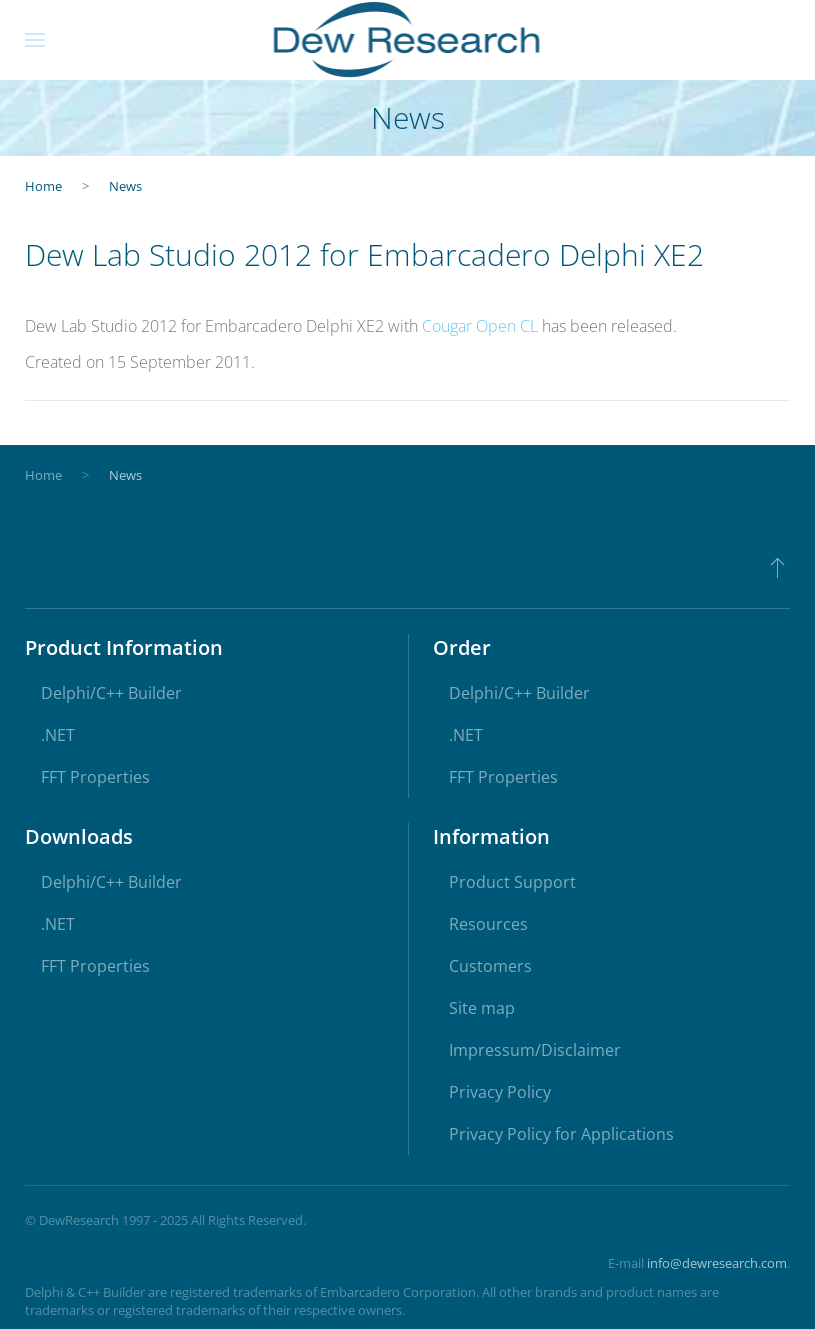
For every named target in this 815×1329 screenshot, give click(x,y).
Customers (490, 966)
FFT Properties (95, 777)
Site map (482, 1008)
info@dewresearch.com (717, 1263)
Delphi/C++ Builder (111, 693)
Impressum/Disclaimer (535, 1050)
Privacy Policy (500, 1092)
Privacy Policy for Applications (561, 1134)
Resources (488, 924)
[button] (35, 40)
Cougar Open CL (480, 326)
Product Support (512, 882)
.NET (58, 735)
